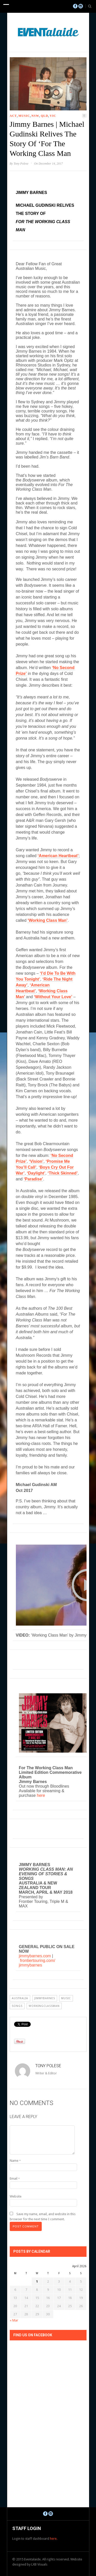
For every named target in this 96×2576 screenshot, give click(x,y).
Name (15, 2161)
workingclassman (44, 2006)
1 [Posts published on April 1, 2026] (37, 2281)
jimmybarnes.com (35, 1956)
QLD (44, 116)
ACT (13, 116)
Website (16, 2196)
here (41, 1795)
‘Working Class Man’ (48, 920)
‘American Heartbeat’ (58, 856)
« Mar (14, 2320)
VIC (53, 116)
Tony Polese (21, 163)
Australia (20, 1998)
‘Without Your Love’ (53, 997)
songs (17, 2006)
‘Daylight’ (36, 1173)
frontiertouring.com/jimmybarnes (37, 1962)
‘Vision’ (36, 1161)
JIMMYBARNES (44, 1998)
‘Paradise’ (33, 1179)
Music (24, 116)
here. (53, 2538)
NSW (35, 116)
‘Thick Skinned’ (63, 1173)
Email (15, 2178)
